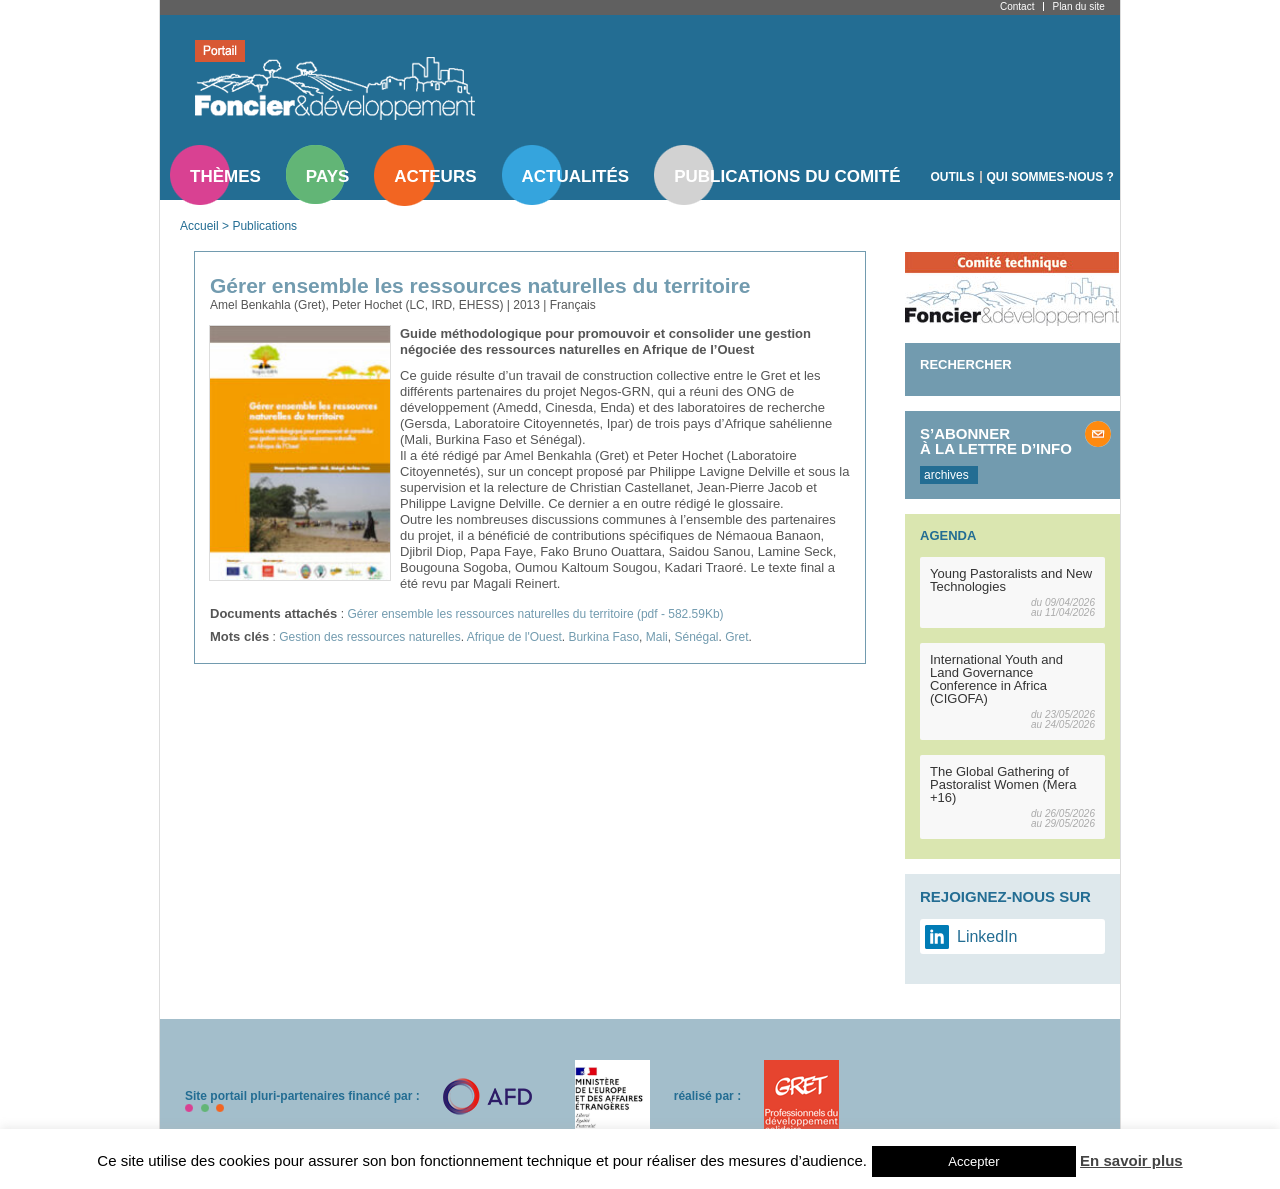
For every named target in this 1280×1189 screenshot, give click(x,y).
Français (573, 305)
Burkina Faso (603, 637)
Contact (1017, 6)
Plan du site (1078, 6)
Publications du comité (787, 176)
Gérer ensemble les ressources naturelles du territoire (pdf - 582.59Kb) (535, 614)
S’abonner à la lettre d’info (996, 441)
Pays (327, 176)
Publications (264, 226)
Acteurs (435, 176)
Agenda (948, 535)
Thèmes (225, 176)
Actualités (576, 176)
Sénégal (696, 637)
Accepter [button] (973, 1161)
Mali (657, 637)
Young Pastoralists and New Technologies (1011, 580)
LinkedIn (987, 936)
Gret (736, 637)
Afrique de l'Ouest (514, 637)
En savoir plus (1131, 1160)
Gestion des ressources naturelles (369, 637)
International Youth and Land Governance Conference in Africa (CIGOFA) (996, 679)
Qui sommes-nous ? (1050, 177)
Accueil (199, 226)
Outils (953, 177)
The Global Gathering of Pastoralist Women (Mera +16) (1003, 784)
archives (946, 475)
